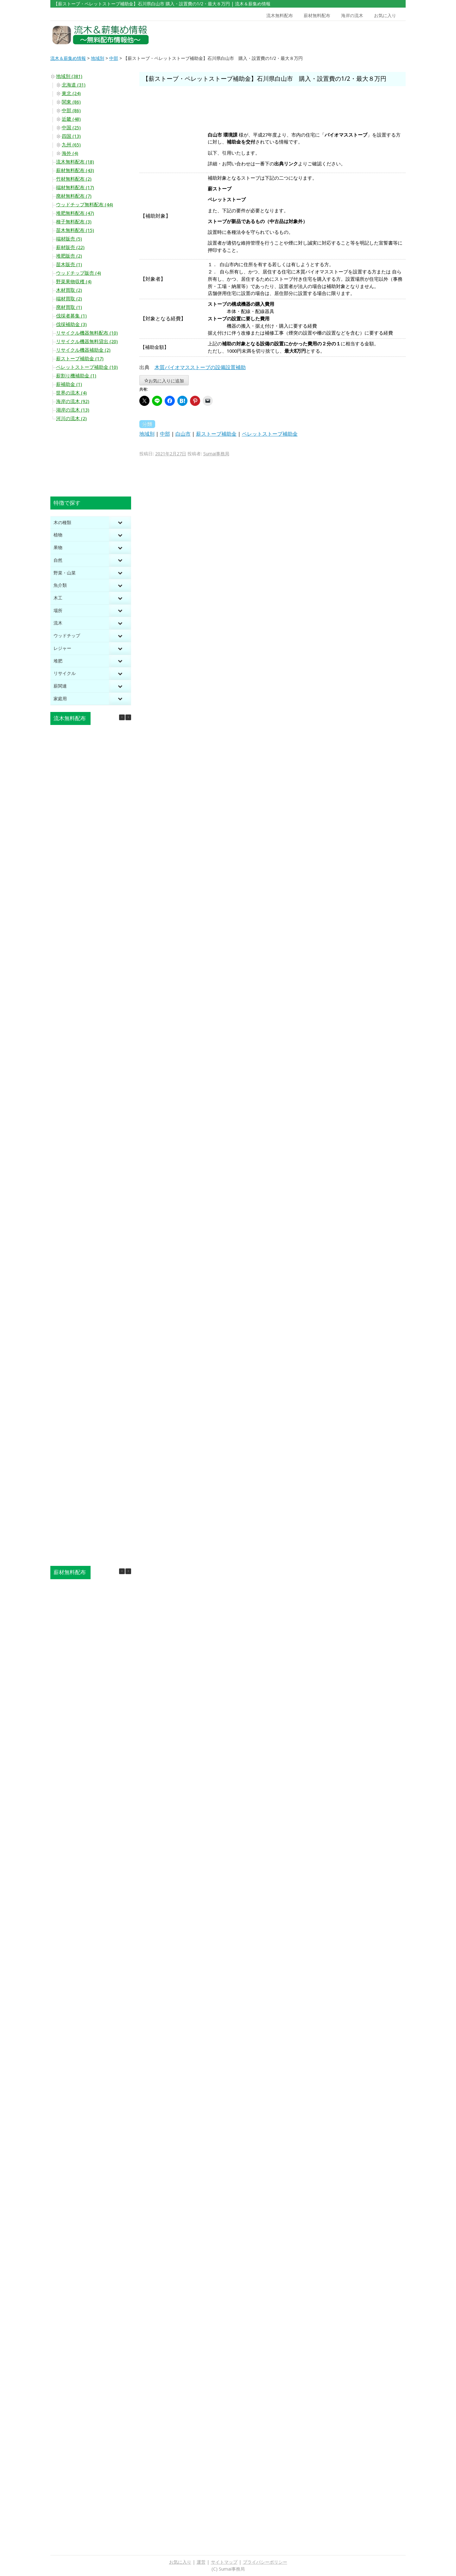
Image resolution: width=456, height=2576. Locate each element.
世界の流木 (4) (71, 393)
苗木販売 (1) (69, 264)
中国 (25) (71, 128)
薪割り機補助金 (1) (76, 376)
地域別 (147, 434)
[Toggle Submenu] (120, 522)
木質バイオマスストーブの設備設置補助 (200, 367)
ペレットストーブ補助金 (270, 434)
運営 (201, 2562)
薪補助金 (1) (69, 384)
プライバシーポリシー (265, 2562)
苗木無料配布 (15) (75, 230)
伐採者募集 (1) (71, 316)
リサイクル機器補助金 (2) (83, 350)
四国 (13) (71, 136)
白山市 (183, 434)
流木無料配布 (279, 15)
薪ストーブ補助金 (216, 434)
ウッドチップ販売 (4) (78, 273)
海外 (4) (70, 153)
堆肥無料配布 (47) (75, 213)
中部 (165, 434)
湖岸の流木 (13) (72, 410)
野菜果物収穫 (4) (74, 282)
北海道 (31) (74, 85)
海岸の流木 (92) (72, 401)
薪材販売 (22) (70, 247)
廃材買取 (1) (69, 307)
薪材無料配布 (317, 15)
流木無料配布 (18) (75, 162)
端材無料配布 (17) (75, 187)
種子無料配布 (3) (74, 222)
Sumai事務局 (216, 453)
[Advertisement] (360, 35)
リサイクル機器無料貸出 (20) (87, 341)
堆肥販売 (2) (69, 256)
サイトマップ (224, 2562)
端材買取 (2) (69, 299)
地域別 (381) (69, 76)
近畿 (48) (71, 119)
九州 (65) (71, 145)
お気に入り (385, 15)
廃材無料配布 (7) (74, 196)
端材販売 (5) (69, 239)
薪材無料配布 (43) (75, 170)
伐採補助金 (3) (71, 324)
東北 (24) (71, 93)
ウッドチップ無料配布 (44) (84, 205)
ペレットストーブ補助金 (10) (87, 367)
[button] (128, 717)
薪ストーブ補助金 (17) (80, 359)
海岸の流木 (352, 15)
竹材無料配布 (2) (74, 179)
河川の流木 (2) (71, 418)
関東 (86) (71, 102)
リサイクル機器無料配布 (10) (87, 333)
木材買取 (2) (69, 290)
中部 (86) (71, 110)
